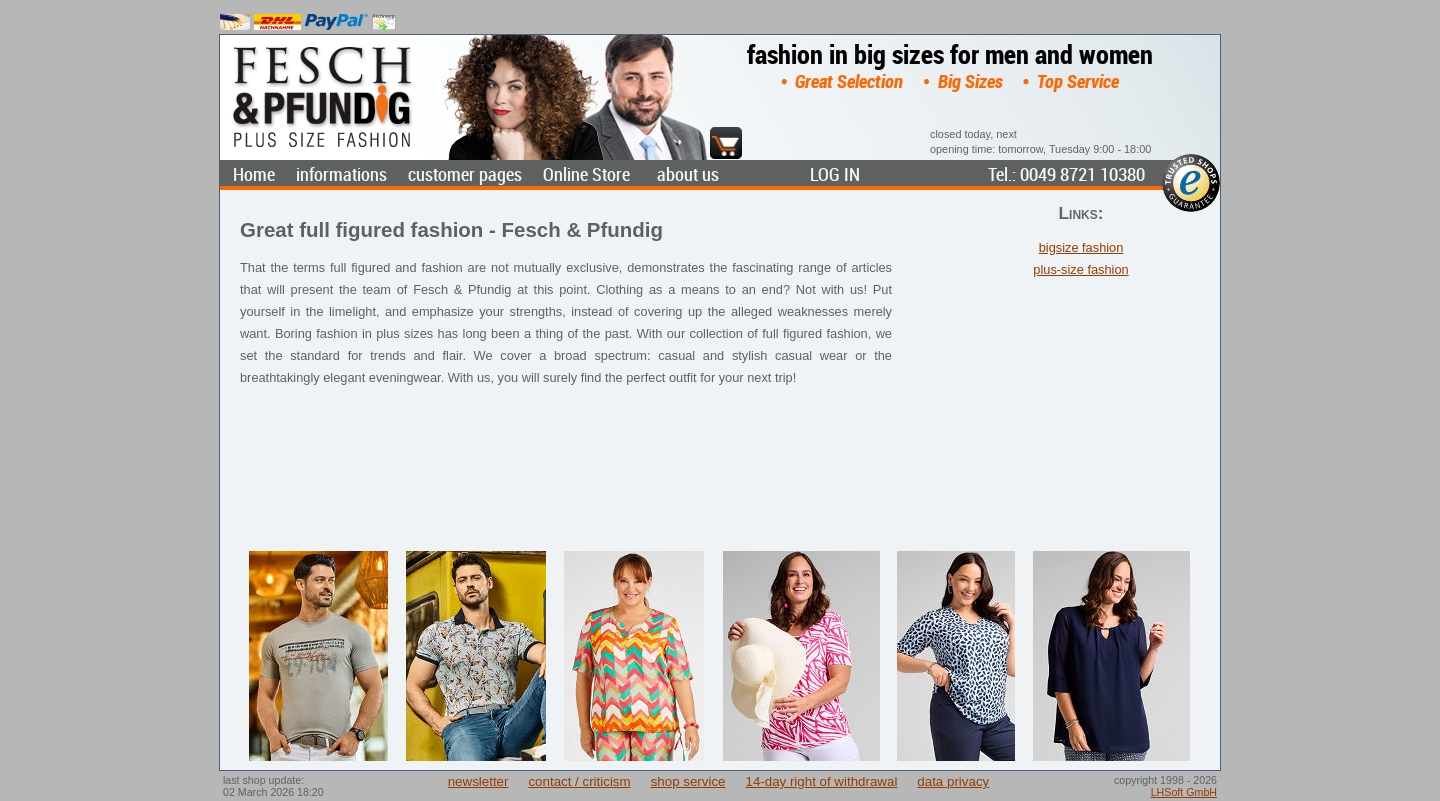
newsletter (478, 781)
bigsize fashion (1081, 247)
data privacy (953, 781)
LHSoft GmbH (1184, 792)
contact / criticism (579, 781)
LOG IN (835, 174)
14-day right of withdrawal (821, 781)
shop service (688, 781)
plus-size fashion (1080, 269)
